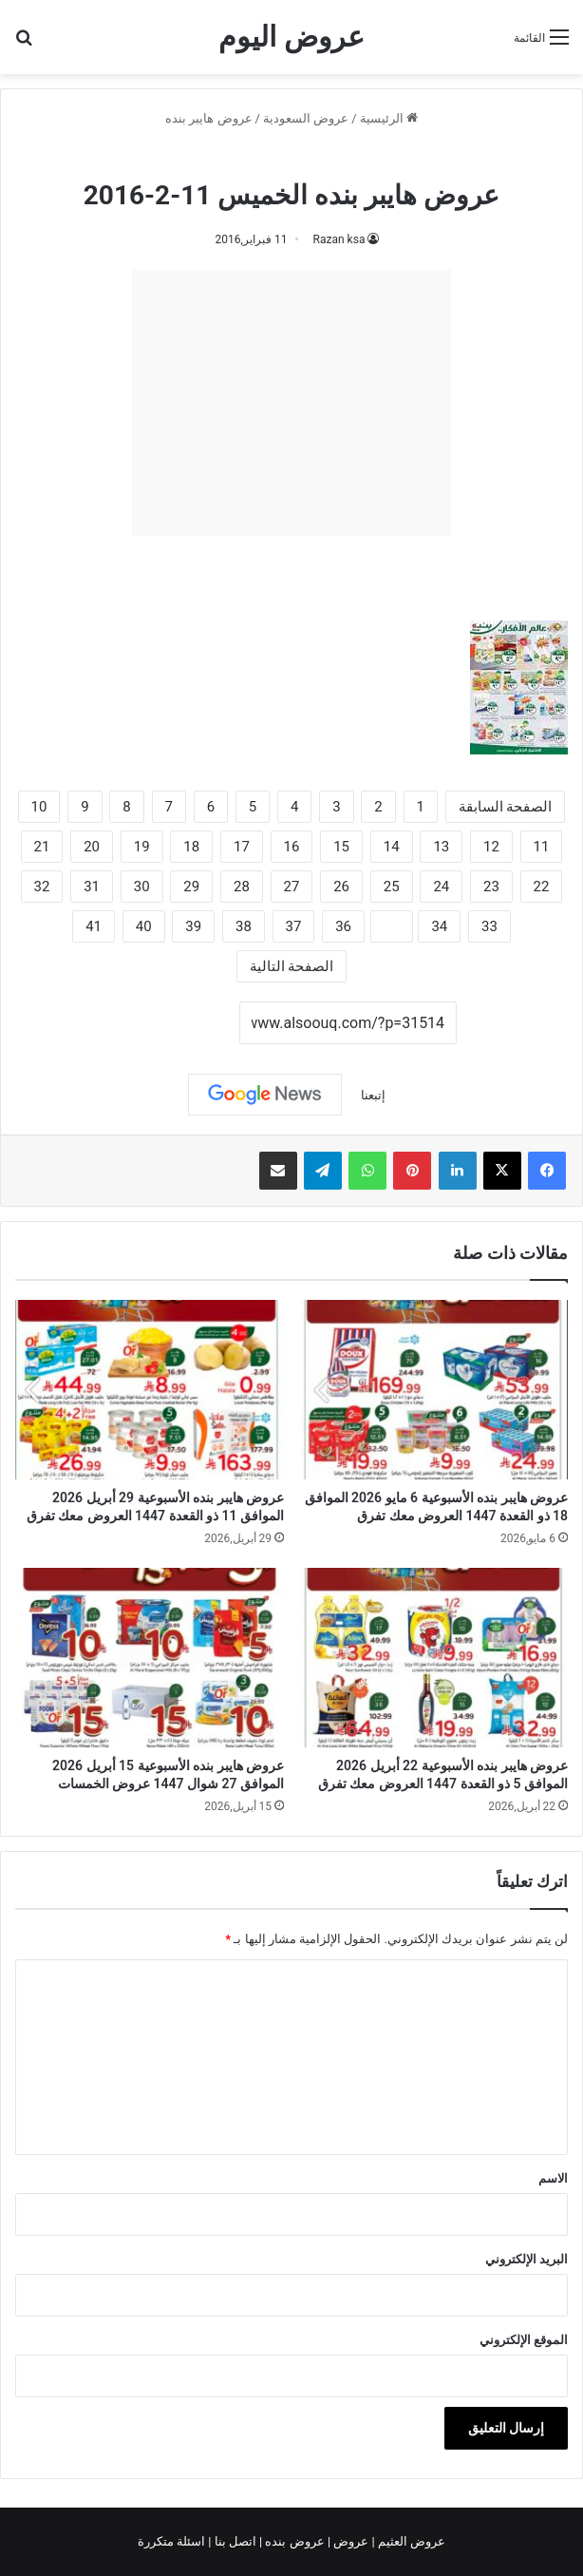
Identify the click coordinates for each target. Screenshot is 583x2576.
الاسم (553, 2178)
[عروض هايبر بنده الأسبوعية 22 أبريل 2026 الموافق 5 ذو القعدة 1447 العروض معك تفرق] (433, 1657)
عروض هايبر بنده (208, 118)
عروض (350, 2541)
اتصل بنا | (233, 2541)
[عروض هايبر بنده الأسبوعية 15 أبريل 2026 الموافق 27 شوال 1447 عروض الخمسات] (149, 1657)
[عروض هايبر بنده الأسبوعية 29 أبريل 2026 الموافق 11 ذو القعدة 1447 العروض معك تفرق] (149, 1389)
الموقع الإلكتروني (524, 2340)
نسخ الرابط (181, 1023)
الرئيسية (389, 118)
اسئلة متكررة (173, 2541)
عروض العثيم (410, 2541)
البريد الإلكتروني (526, 2259)
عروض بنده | (293, 2541)
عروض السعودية (305, 118)
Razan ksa (339, 239)
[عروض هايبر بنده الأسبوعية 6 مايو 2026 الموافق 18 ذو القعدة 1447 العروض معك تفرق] (433, 1389)
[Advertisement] (291, 403)
